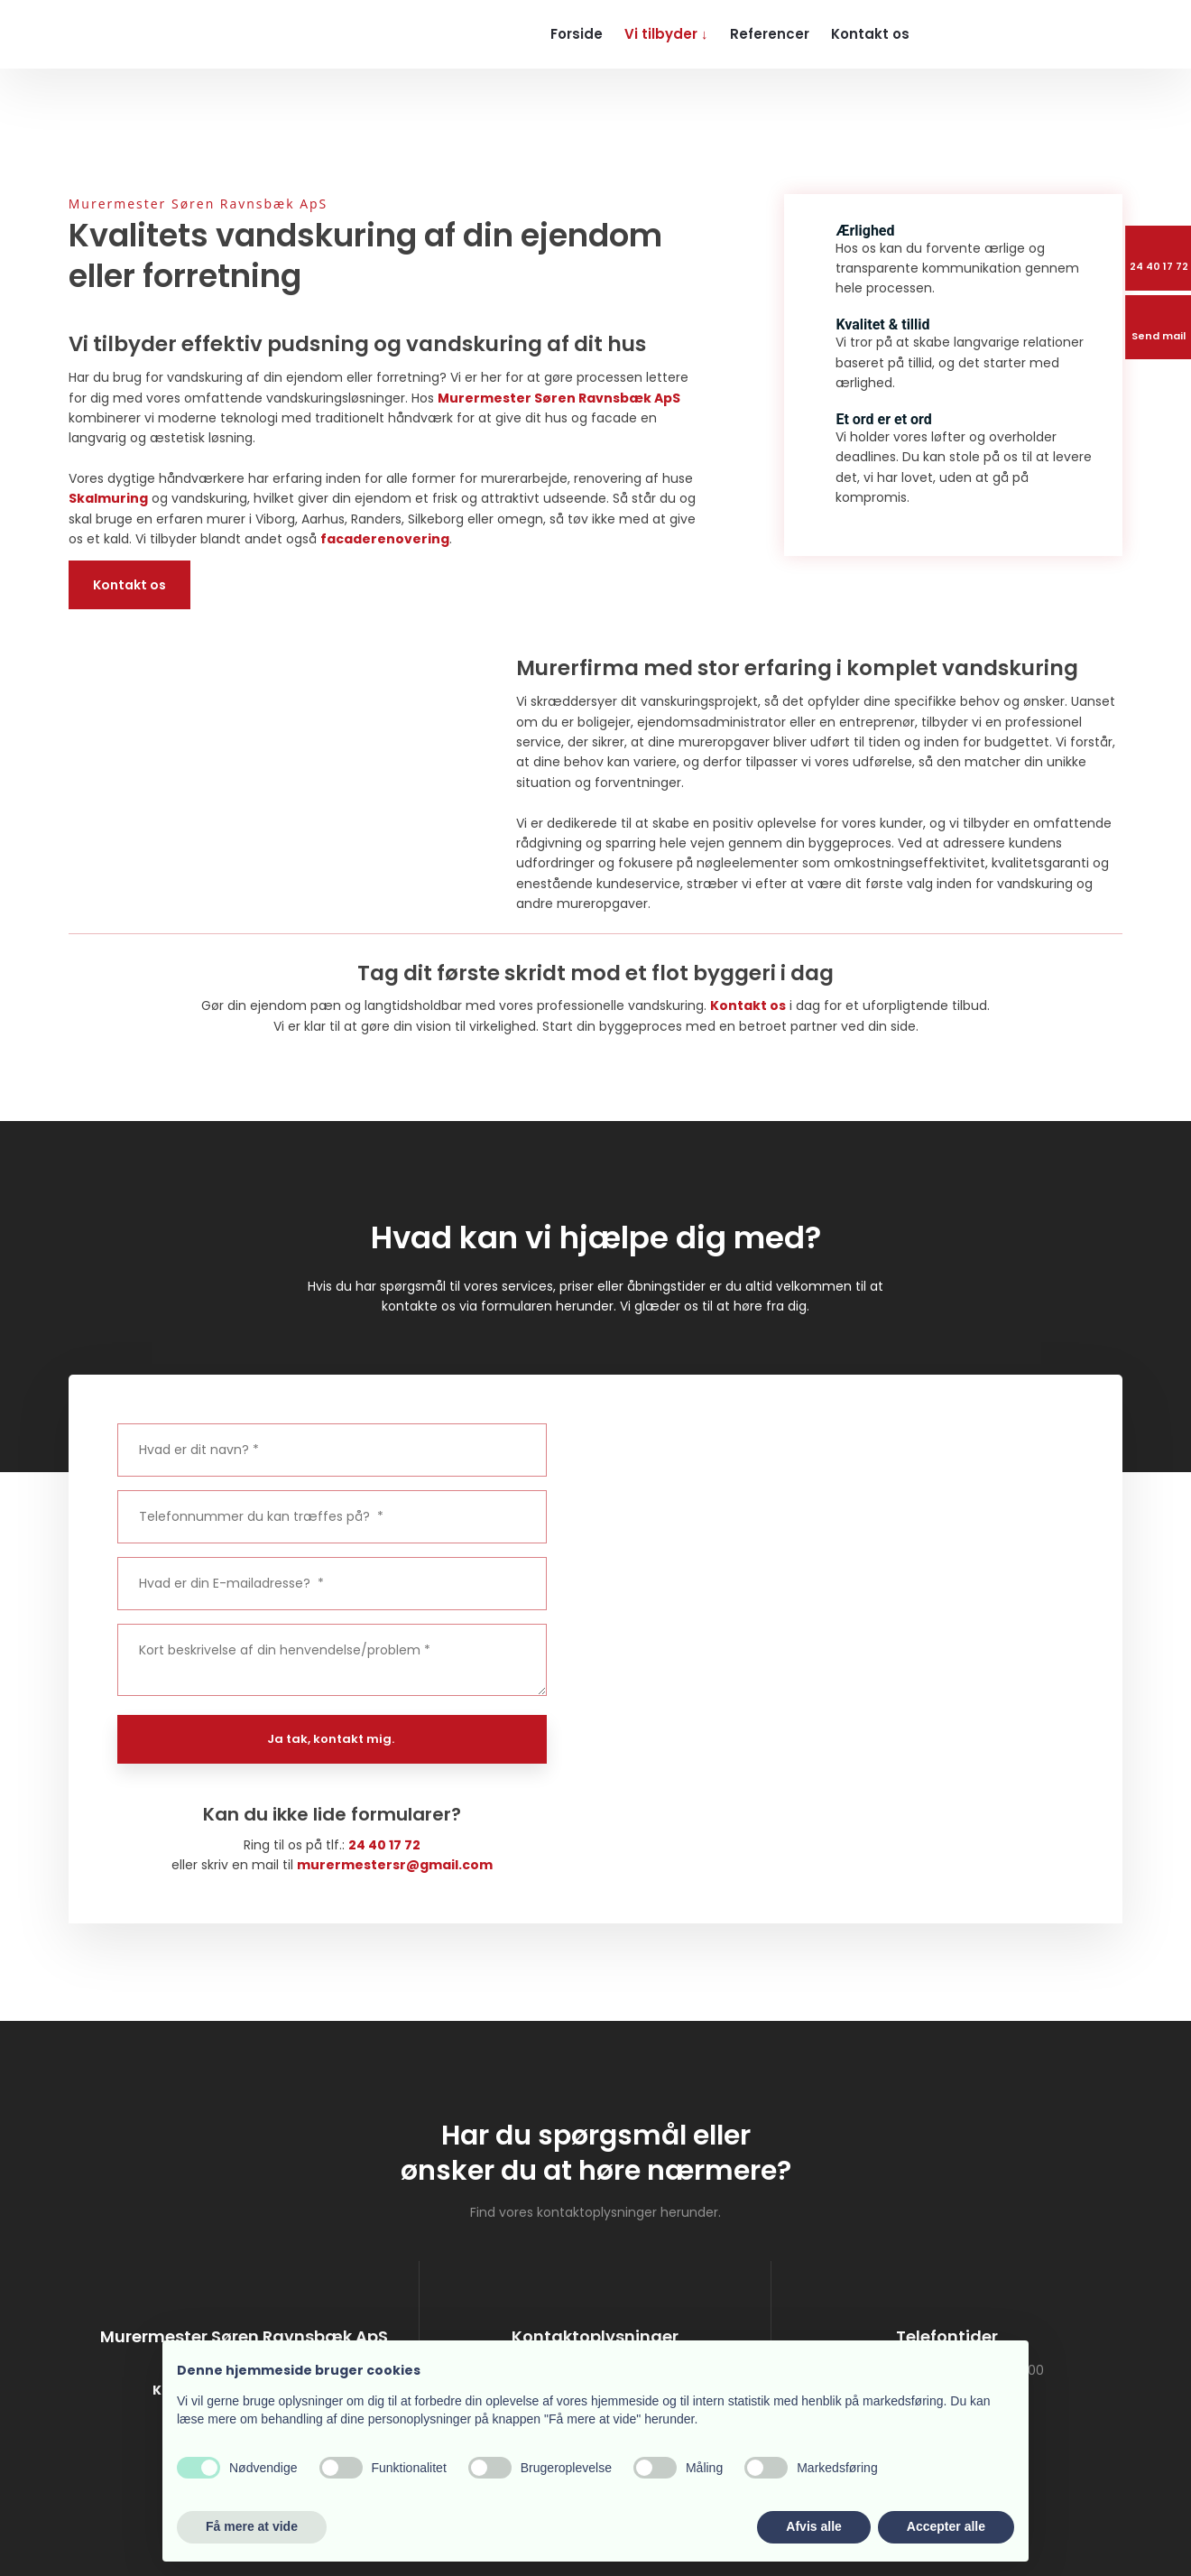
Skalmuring (108, 498)
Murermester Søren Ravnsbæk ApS (559, 398)
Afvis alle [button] (813, 2526)
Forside (576, 33)
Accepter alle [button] (946, 2526)
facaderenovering (384, 539)
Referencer (769, 33)
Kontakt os (870, 33)
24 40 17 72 (384, 1845)
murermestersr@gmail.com (395, 1865)
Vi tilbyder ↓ (666, 33)
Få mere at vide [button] (252, 2526)
